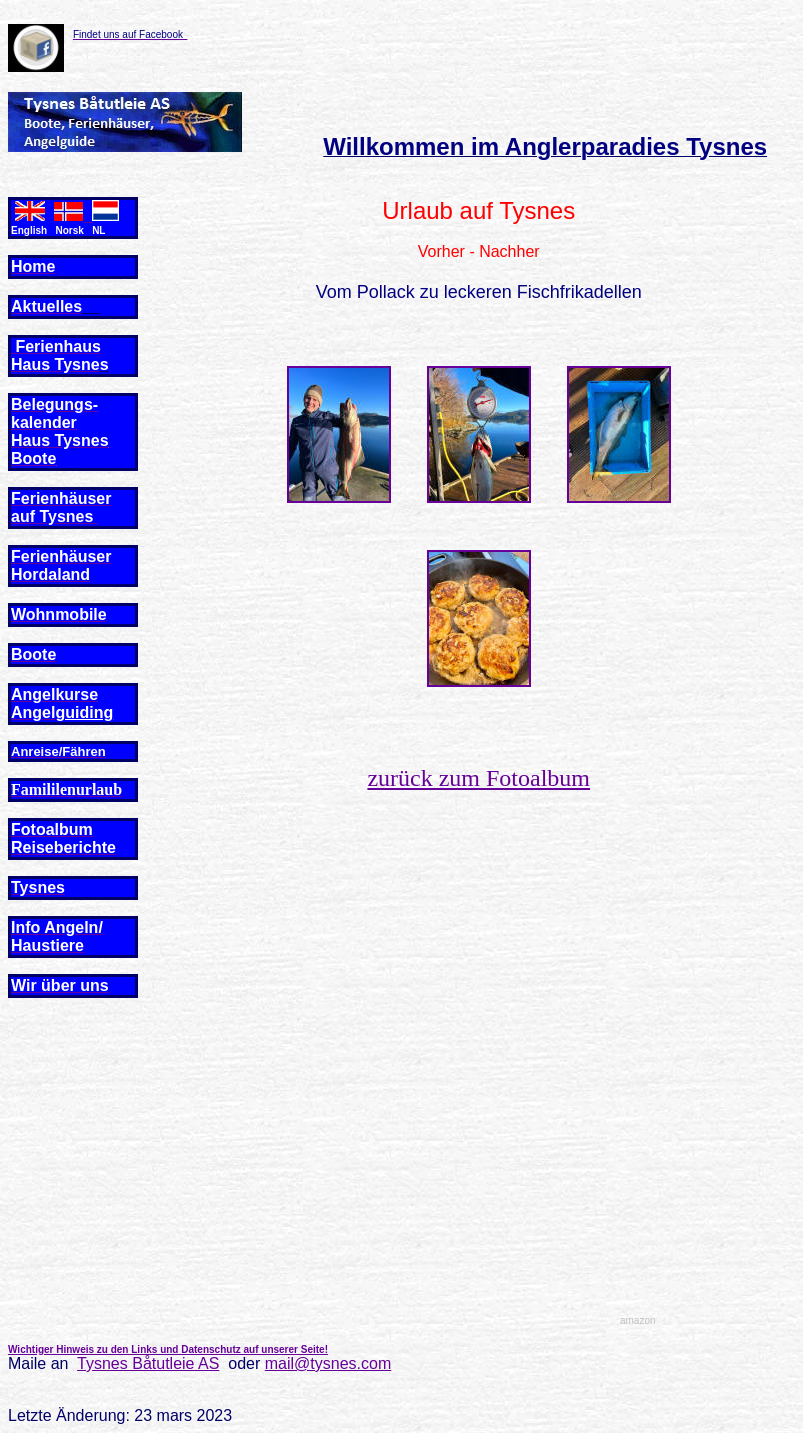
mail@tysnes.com (328, 1363)
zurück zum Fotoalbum (478, 778)
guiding (84, 712)
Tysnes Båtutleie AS (148, 1363)
